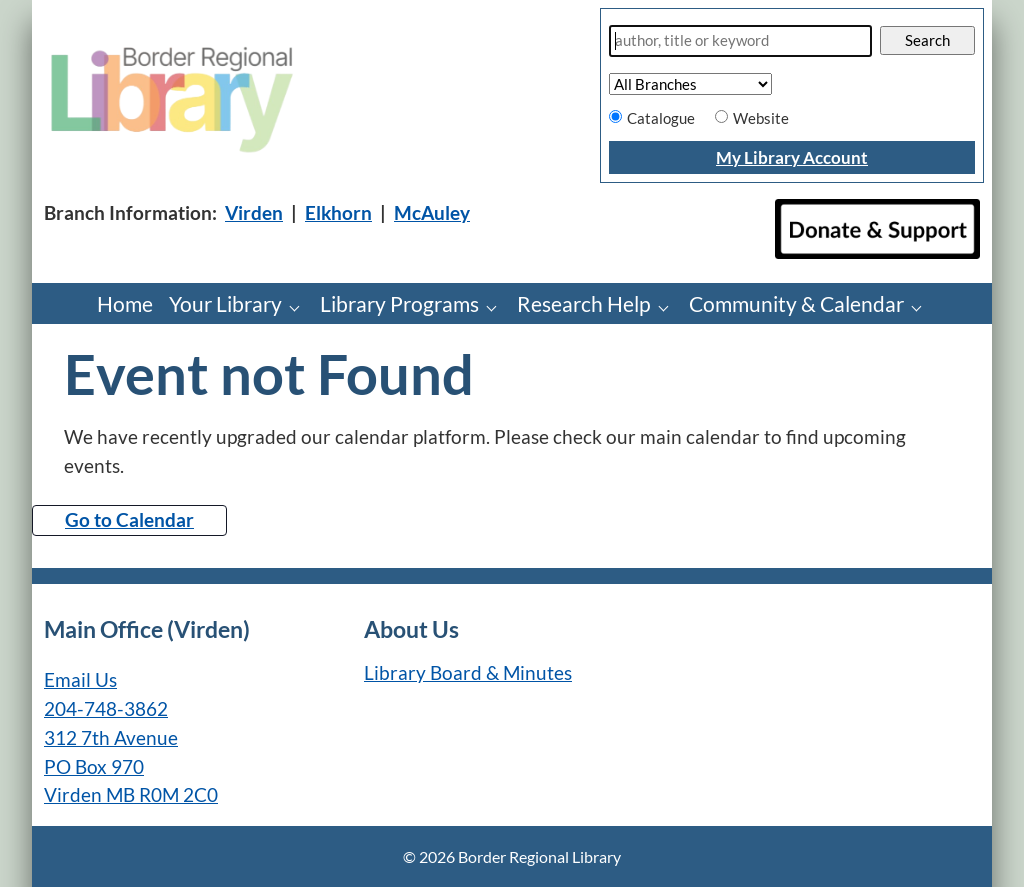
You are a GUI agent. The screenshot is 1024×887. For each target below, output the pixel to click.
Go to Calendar (129, 519)
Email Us (80, 679)
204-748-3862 (106, 708)
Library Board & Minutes (468, 672)
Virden (254, 212)
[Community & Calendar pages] (922, 307)
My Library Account (792, 157)
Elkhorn (338, 212)
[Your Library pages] (300, 307)
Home (125, 303)
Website (761, 118)
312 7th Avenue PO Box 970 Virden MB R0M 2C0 (131, 766)
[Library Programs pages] (497, 307)
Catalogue (661, 118)
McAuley (432, 212)
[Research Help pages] (669, 307)
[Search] (740, 41)
